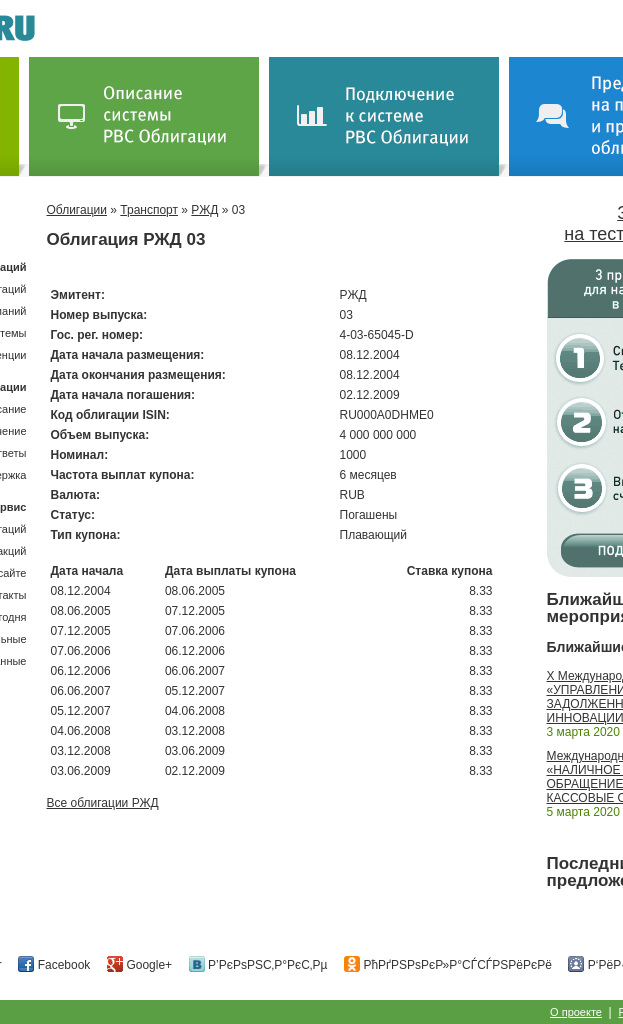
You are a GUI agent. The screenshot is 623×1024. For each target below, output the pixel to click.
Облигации (77, 210)
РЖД (204, 210)
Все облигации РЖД (103, 803)
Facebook (54, 965)
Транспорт (149, 210)
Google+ (139, 965)
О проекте (576, 1012)
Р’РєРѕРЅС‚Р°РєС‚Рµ (258, 965)
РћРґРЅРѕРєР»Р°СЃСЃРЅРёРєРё (448, 965)
